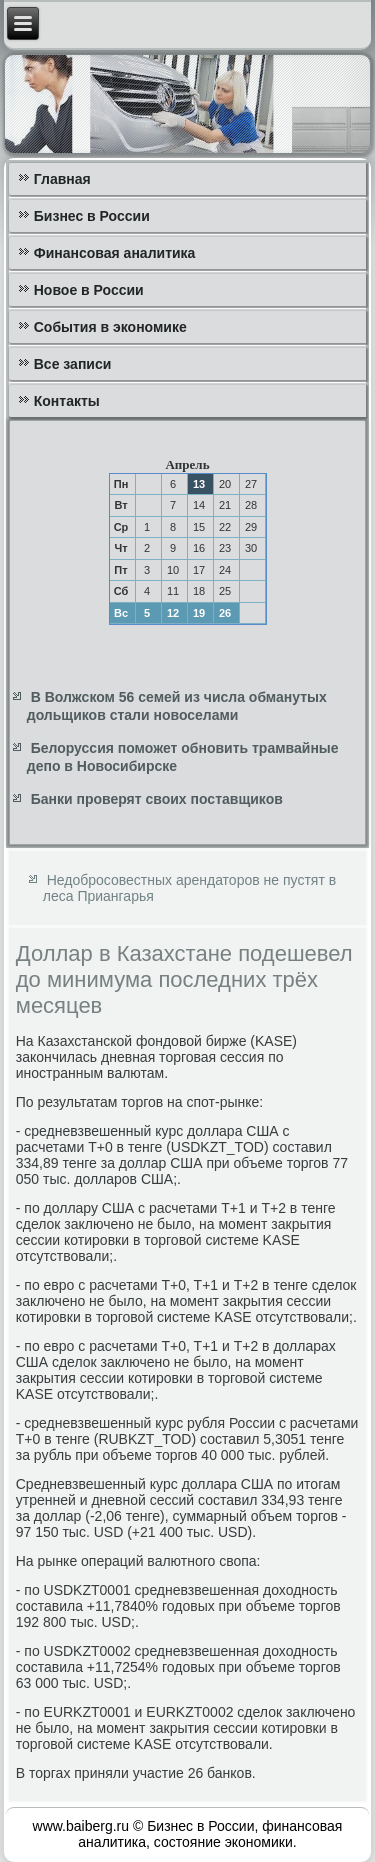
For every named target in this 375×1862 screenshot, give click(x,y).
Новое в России (89, 290)
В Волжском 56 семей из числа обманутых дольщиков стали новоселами (177, 706)
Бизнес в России (92, 216)
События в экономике (110, 327)
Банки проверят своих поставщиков (157, 799)
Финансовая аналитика (115, 253)
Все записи (73, 364)
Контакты (67, 401)
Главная (62, 179)
